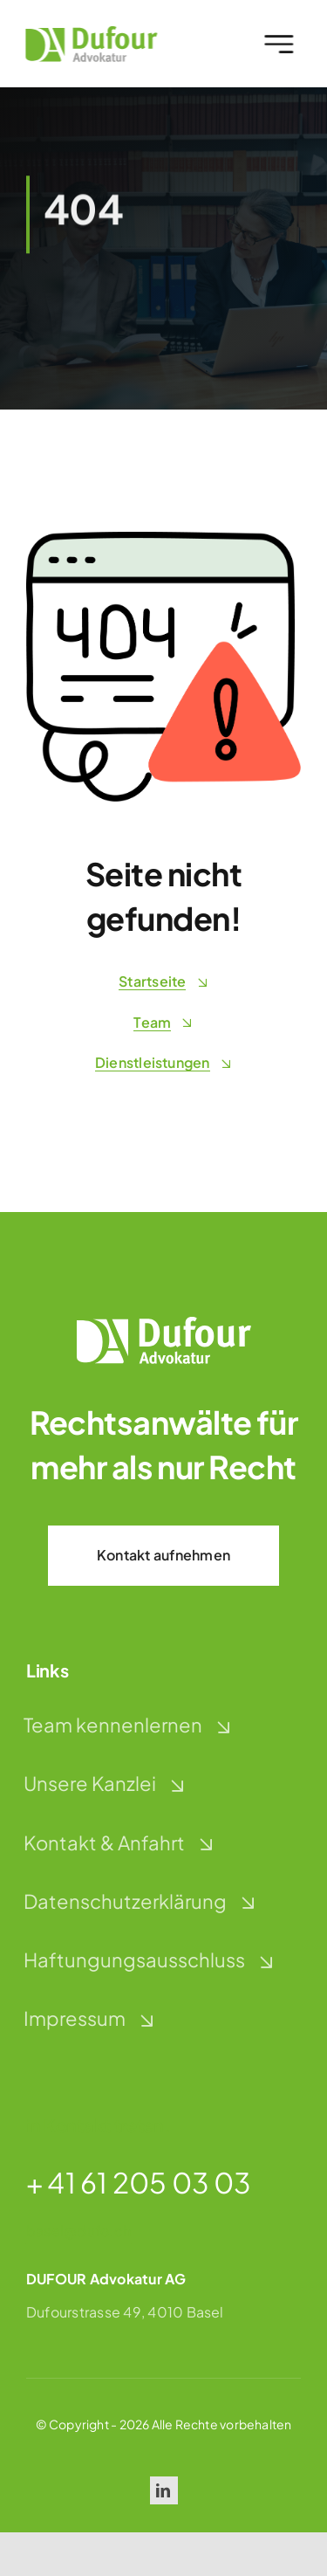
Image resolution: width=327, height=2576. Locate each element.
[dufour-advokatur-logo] (87, 33)
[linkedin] (164, 2490)
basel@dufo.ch (78, 2230)
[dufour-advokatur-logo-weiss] (164, 1323)
